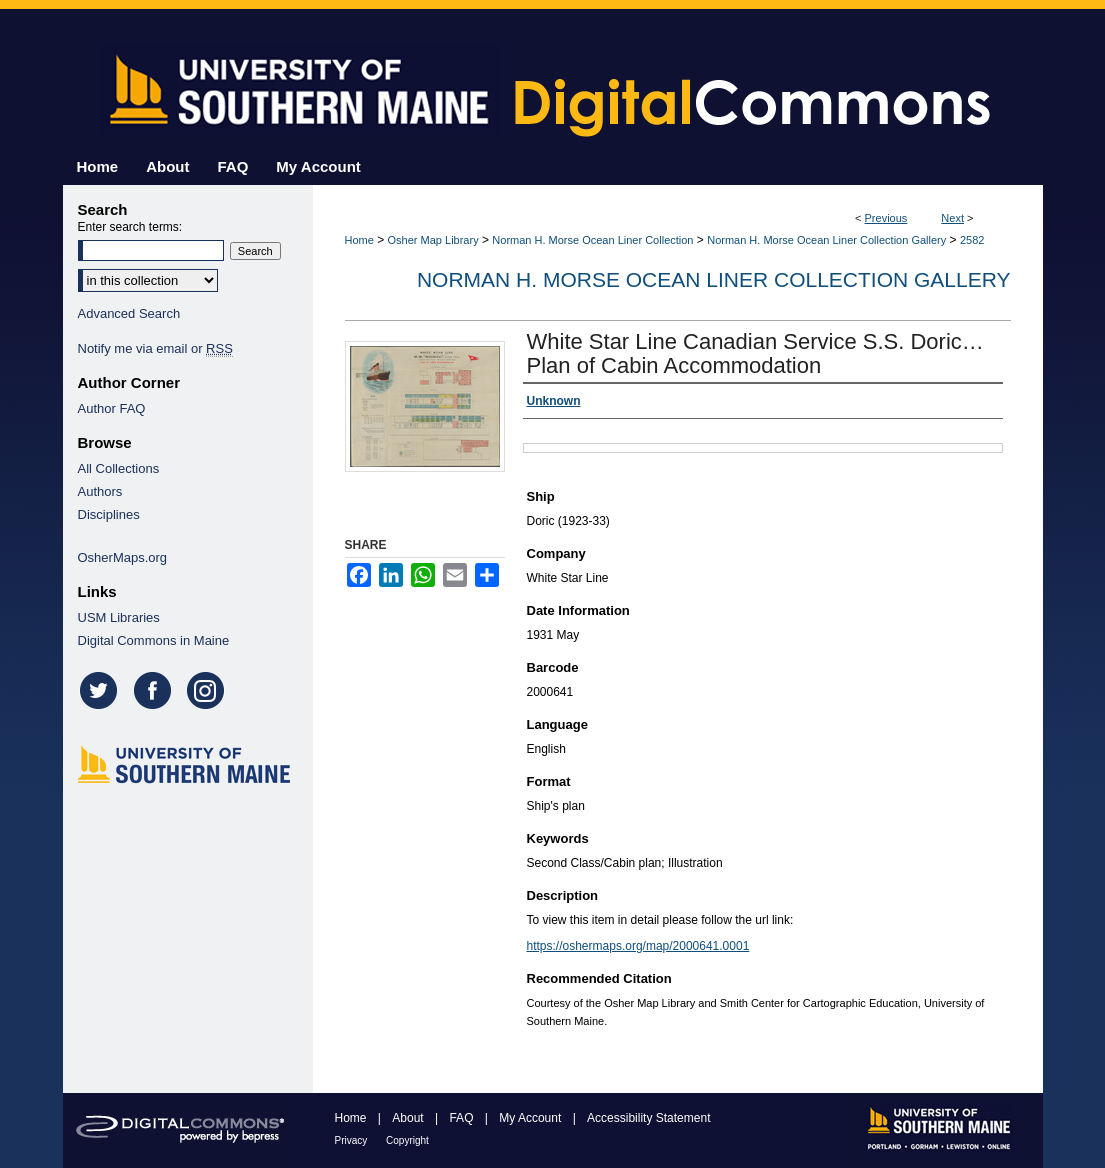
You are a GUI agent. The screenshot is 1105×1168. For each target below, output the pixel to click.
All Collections (119, 468)
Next (952, 218)
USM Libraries (119, 617)
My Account (531, 1118)
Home (359, 240)
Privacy (353, 1140)
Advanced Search (129, 313)
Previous (886, 218)
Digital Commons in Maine (154, 640)
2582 (972, 240)
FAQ (462, 1118)
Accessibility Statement (648, 1118)
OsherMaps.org (123, 557)
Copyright (407, 1140)
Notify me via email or (155, 348)
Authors (100, 491)
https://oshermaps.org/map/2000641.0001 (638, 946)
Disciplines (109, 514)
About (409, 1118)
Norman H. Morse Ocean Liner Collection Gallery (826, 240)
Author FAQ (112, 408)
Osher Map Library (433, 240)
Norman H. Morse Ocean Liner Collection (592, 240)
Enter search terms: (130, 227)
